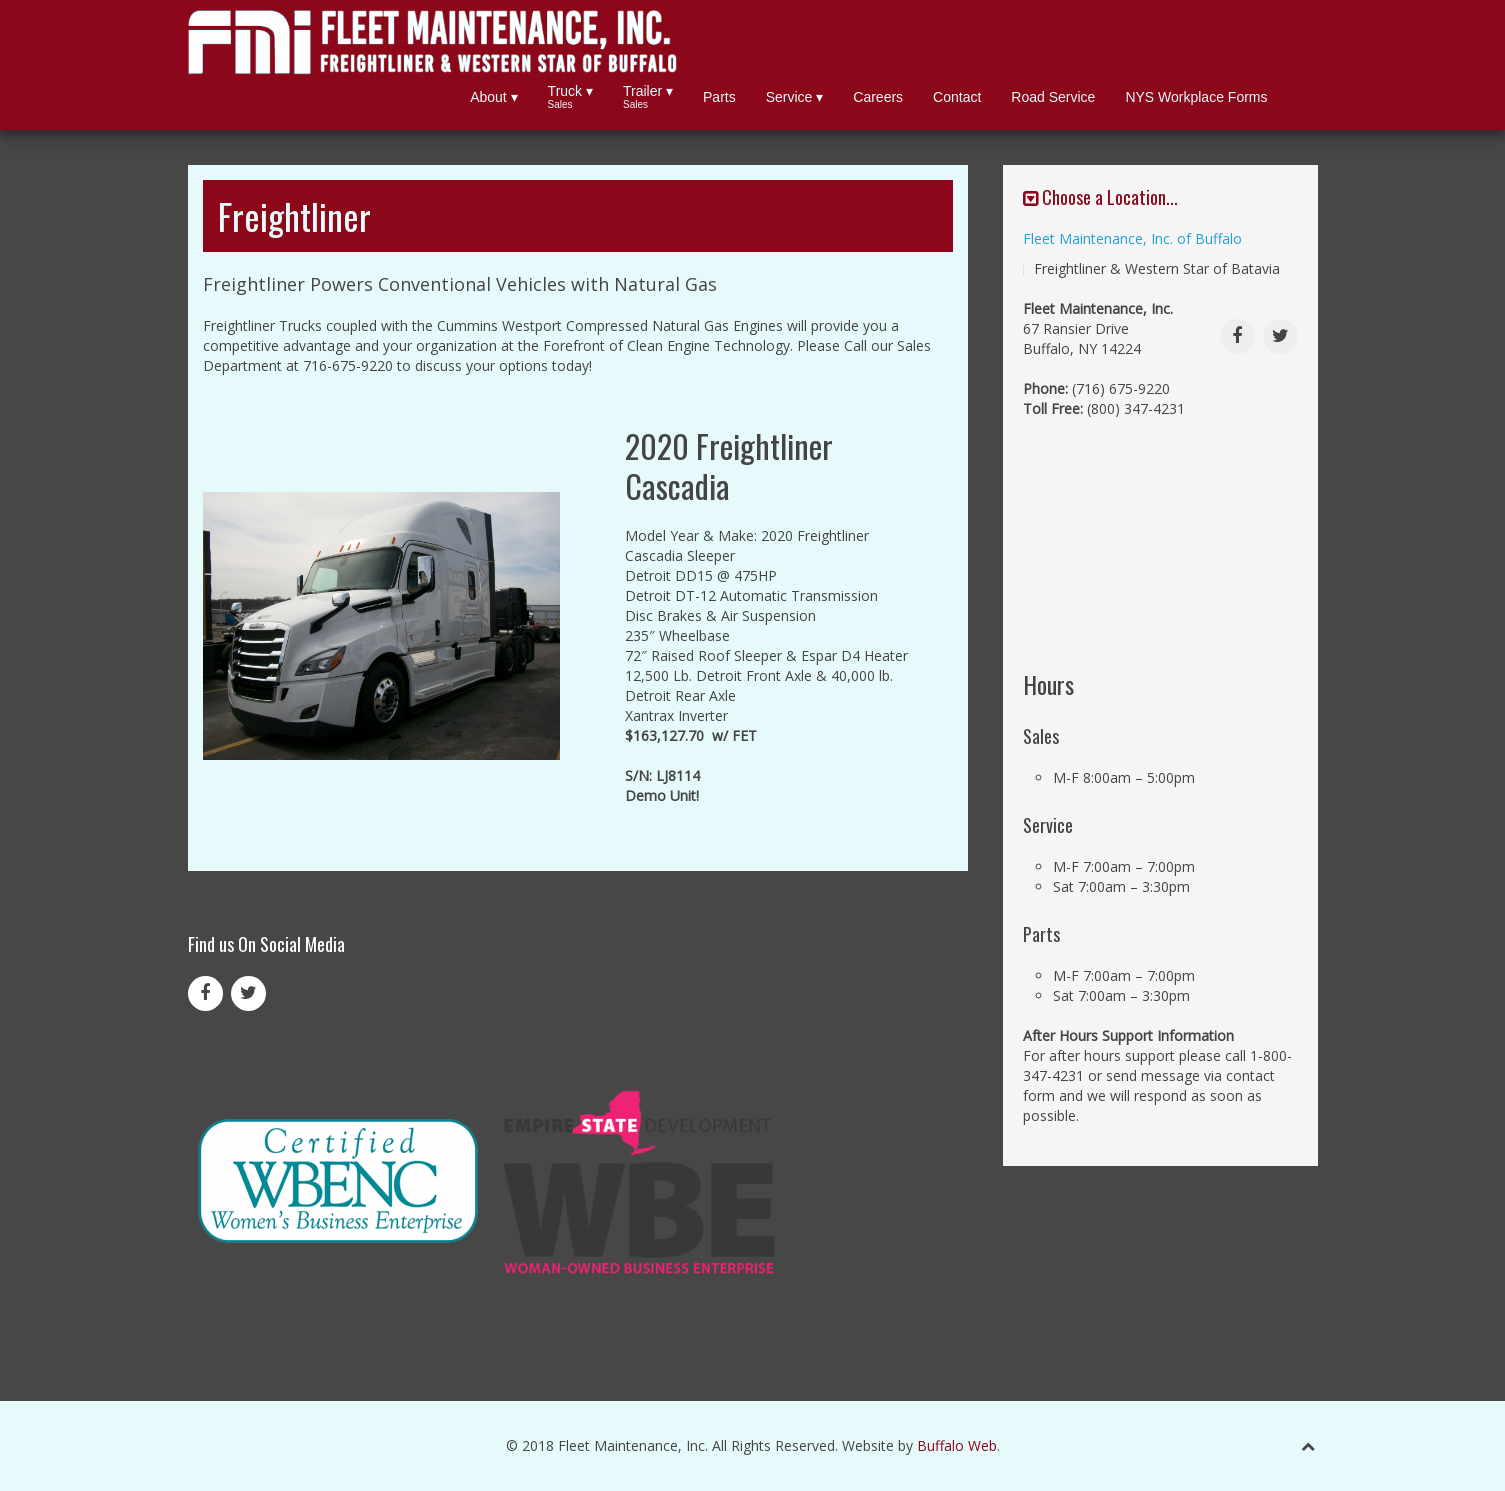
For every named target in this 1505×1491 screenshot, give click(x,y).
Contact (957, 97)
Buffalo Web (957, 1445)
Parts (719, 97)
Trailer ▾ (648, 97)
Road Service (1053, 97)
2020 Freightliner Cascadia (729, 465)
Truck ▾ (570, 97)
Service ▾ (795, 97)
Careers (878, 97)
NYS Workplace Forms (1196, 97)
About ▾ (493, 97)
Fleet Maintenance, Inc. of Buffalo (1132, 238)
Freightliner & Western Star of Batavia (1157, 268)
